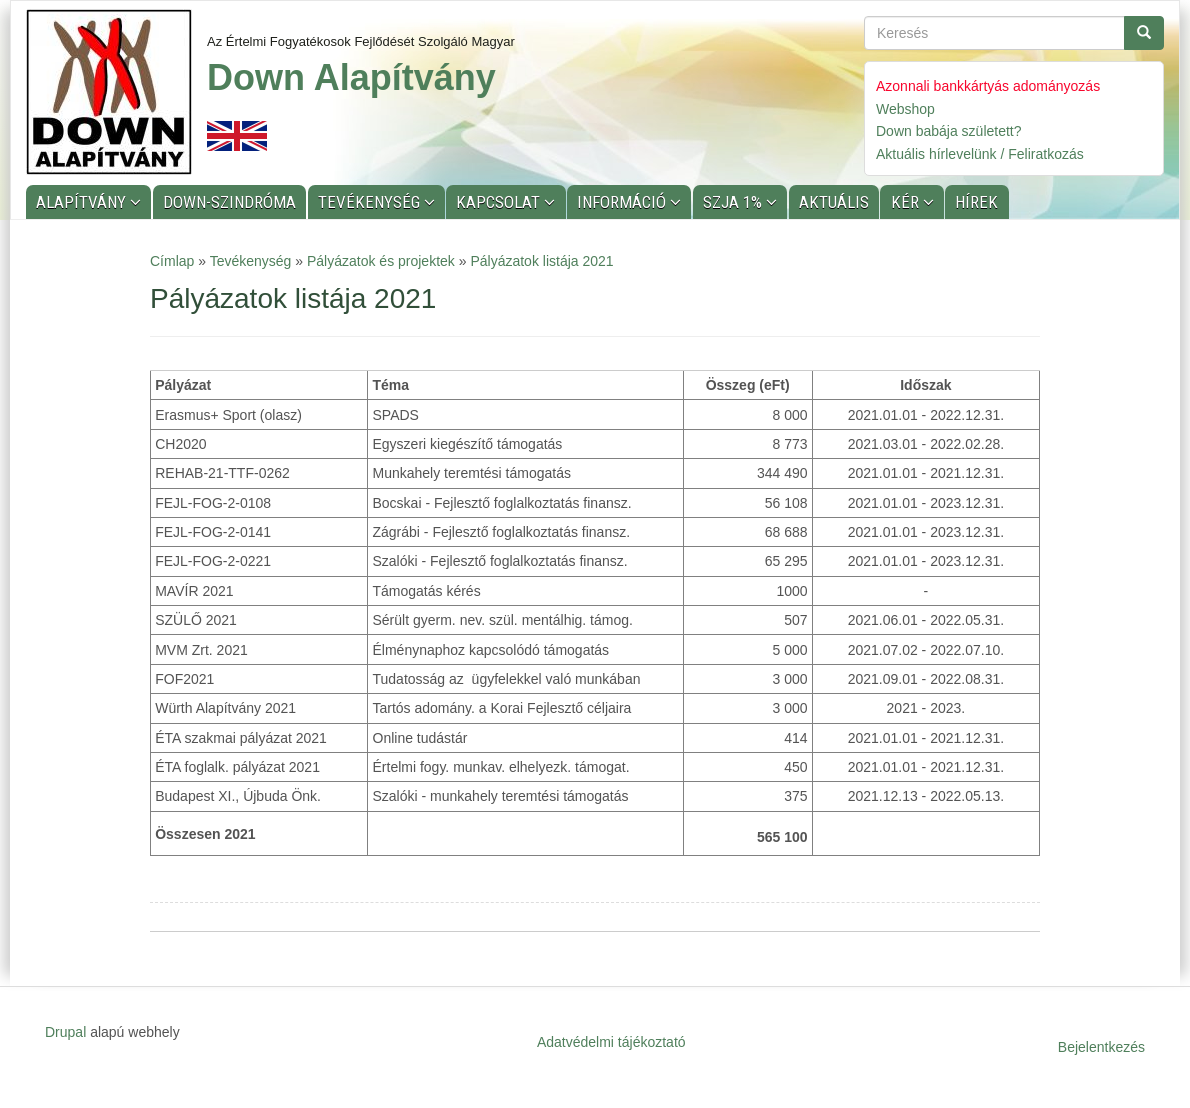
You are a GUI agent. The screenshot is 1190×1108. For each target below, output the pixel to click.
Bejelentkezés (1101, 1047)
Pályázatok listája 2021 (541, 261)
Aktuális (834, 202)
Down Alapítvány (351, 77)
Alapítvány (83, 202)
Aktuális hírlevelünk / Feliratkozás (980, 154)
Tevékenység (371, 202)
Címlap (172, 261)
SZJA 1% (734, 202)
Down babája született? (949, 131)
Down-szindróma (229, 202)
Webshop (905, 109)
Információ (623, 202)
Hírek (976, 202)
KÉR (907, 202)
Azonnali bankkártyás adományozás (988, 86)
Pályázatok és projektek (381, 261)
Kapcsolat (500, 202)
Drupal (65, 1032)
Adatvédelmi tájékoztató (611, 1042)
